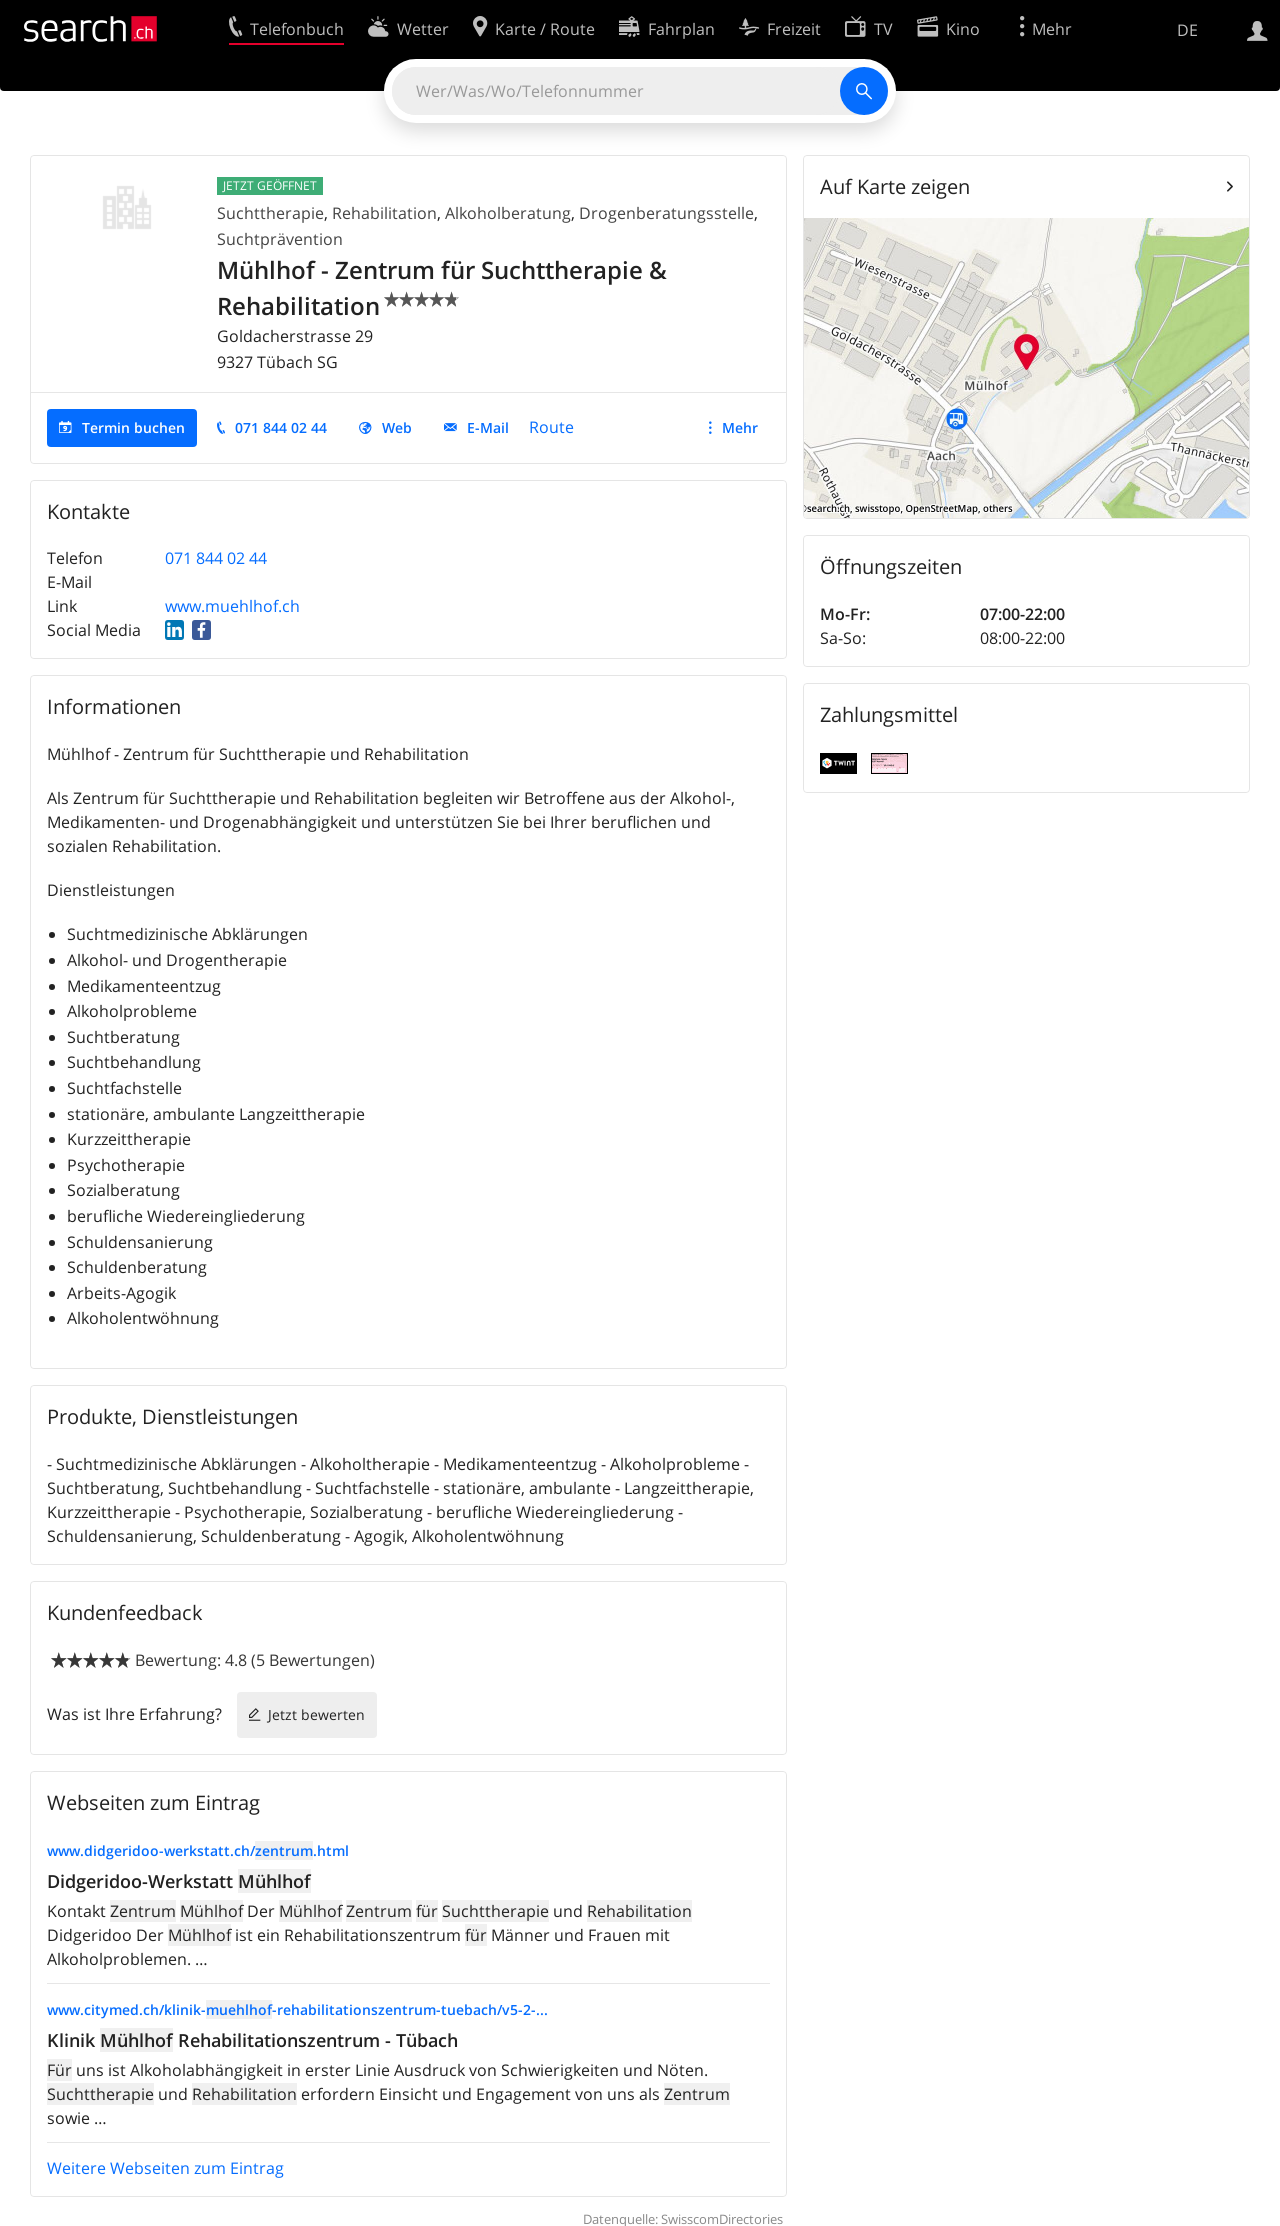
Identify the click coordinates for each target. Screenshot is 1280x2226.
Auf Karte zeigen (895, 186)
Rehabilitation (384, 213)
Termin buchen (133, 427)
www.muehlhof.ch (232, 606)
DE (1187, 30)
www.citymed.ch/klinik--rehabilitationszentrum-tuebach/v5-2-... (297, 2009)
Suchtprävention (280, 239)
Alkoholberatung (508, 213)
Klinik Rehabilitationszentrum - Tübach (252, 2040)
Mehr (740, 427)
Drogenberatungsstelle (666, 213)
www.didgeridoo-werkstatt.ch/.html (198, 1850)
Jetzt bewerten (316, 1714)
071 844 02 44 (281, 427)
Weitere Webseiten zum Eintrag (165, 2168)
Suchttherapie (270, 213)
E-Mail (488, 427)
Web (397, 427)
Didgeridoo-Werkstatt (179, 1881)
